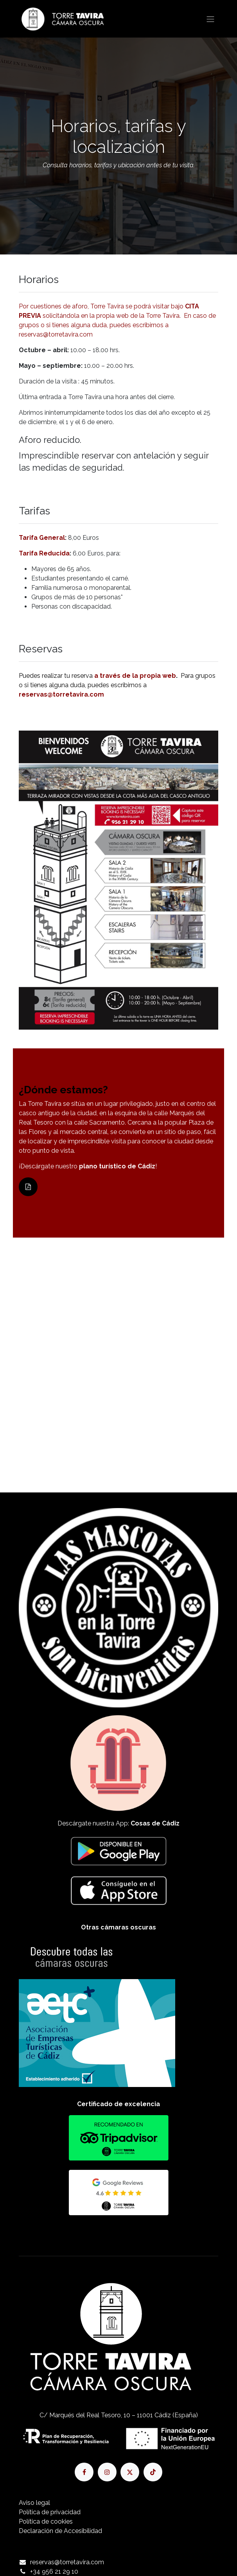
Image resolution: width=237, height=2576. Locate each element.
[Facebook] (84, 2472)
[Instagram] (107, 2472)
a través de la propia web (135, 675)
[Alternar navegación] (210, 19)
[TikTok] (153, 2472)
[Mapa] (118, 1336)
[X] (129, 2472)
